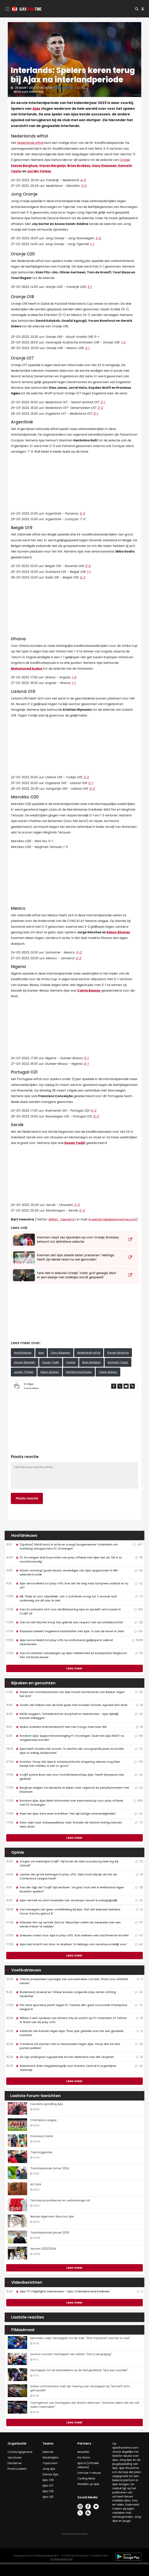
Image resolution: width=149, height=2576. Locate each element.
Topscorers (50, 2463)
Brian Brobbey (79, 165)
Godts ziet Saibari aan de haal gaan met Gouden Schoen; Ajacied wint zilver (72, 1705)
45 (139, 1714)
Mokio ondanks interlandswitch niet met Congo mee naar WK (61, 1727)
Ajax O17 (48, 2486)
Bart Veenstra (63, 88)
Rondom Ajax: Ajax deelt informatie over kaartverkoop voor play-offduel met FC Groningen (69, 1803)
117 (139, 1922)
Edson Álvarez (118, 932)
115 (139, 1557)
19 (139, 2018)
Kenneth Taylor (118, 1362)
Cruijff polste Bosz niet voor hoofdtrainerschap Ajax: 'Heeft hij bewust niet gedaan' (70, 1777)
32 (139, 1900)
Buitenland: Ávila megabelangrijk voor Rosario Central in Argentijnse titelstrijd (66, 2068)
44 (139, 1775)
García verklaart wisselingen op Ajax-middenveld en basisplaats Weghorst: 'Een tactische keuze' (71, 1655)
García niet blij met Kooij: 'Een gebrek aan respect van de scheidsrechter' (70, 1622)
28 (139, 1887)
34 (139, 1992)
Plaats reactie (27, 1498)
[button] (137, 8)
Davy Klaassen (104, 165)
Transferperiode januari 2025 (49, 2232)
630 (138, 1801)
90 (139, 1570)
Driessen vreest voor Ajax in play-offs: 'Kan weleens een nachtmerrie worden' (72, 1935)
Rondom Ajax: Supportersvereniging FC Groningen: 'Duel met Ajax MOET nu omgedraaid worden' (70, 1738)
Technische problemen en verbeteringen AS (60, 2200)
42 (139, 1583)
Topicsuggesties (41, 2152)
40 (139, 1788)
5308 (137, 1640)
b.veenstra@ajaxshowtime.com (112, 1219)
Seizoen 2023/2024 (43, 2249)
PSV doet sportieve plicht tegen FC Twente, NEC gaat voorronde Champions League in (71, 2007)
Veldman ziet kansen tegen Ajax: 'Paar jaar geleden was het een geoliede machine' (69, 2033)
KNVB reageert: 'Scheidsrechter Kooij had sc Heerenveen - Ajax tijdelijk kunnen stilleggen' (67, 1716)
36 (139, 2044)
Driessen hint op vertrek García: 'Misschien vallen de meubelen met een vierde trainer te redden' (68, 1924)
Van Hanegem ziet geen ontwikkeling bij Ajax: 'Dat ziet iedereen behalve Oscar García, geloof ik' (68, 1911)
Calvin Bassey (88, 990)
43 (139, 1935)
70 (139, 1822)
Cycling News (86, 2478)
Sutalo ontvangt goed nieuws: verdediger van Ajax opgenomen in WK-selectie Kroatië (67, 1572)
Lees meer (74, 1668)
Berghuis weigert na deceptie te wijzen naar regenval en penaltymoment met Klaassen (72, 1790)
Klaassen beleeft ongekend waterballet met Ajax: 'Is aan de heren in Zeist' (70, 1631)
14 (139, 1909)
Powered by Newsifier (74, 2534)
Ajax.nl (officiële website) (88, 2465)
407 (138, 1544)
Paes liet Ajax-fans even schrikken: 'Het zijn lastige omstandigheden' (66, 1814)
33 (139, 1861)
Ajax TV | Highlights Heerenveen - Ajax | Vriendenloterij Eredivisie (62, 2291)
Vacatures (15, 2457)
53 (139, 1653)
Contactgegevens (20, 2452)
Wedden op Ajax (88, 2484)
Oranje (125, 160)
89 (139, 1736)
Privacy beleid (17, 2469)
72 (139, 1596)
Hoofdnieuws (22, 1353)
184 (138, 1609)
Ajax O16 (48, 2491)
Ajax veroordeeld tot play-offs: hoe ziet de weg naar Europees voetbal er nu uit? (72, 1585)
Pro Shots (83, 2457)
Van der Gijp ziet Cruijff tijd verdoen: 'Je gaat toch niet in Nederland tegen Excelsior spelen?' (70, 1889)
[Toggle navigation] (8, 9)
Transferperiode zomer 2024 (49, 2168)
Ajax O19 (48, 2480)
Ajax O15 (47, 2497)
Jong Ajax (48, 2469)
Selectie (47, 2452)
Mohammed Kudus (26, 668)
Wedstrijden (50, 2457)
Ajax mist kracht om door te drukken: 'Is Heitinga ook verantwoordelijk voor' (71, 1944)
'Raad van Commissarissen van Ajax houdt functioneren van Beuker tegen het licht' (70, 1694)
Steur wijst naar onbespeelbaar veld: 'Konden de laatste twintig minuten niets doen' (69, 1825)
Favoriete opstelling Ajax (46, 2104)
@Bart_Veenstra (61, 1219)
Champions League (43, 2120)
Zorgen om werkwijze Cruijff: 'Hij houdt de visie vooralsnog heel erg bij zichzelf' (67, 1863)
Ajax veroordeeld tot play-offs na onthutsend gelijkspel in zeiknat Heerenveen (64, 1642)
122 (139, 1622)
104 (138, 1631)
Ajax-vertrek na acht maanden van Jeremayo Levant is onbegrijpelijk (66, 1900)
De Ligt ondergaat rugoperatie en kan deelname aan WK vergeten (65, 2057)
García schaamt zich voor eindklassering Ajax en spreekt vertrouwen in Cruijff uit (68, 1611)
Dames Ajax (50, 2474)
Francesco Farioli (41, 2136)
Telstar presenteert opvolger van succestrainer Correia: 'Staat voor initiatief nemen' (72, 1981)
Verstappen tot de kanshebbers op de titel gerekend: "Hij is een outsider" (79, 2370)
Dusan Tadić (74, 1143)
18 (139, 1705)
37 (139, 1749)
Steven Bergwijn (52, 165)
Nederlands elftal (30, 143)
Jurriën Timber (39, 171)
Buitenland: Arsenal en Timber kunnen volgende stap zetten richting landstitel (66, 1994)
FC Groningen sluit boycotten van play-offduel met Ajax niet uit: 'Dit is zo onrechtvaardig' (69, 1559)
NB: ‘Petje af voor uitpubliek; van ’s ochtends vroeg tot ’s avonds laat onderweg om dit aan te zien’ (66, 1598)
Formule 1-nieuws (89, 2473)
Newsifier (83, 2452)
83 (139, 1692)
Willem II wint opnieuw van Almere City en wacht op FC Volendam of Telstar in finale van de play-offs (71, 2020)
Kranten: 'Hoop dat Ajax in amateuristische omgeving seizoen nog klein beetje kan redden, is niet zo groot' (68, 1764)
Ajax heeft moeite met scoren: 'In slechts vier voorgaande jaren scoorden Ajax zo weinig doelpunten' (70, 1751)
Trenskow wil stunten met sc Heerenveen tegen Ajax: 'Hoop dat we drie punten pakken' (68, 2046)
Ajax (36, 108)
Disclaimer (15, 2463)
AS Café (35, 2184)
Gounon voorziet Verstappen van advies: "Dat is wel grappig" (71, 2354)
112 (81, 88)
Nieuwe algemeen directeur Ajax (52, 2216)
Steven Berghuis (24, 165)
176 (138, 1762)
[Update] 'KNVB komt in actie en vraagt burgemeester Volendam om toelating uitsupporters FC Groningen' (67, 1547)
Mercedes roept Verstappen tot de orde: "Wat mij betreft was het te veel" (80, 2338)
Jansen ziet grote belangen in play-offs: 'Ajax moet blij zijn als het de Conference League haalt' (66, 1876)
